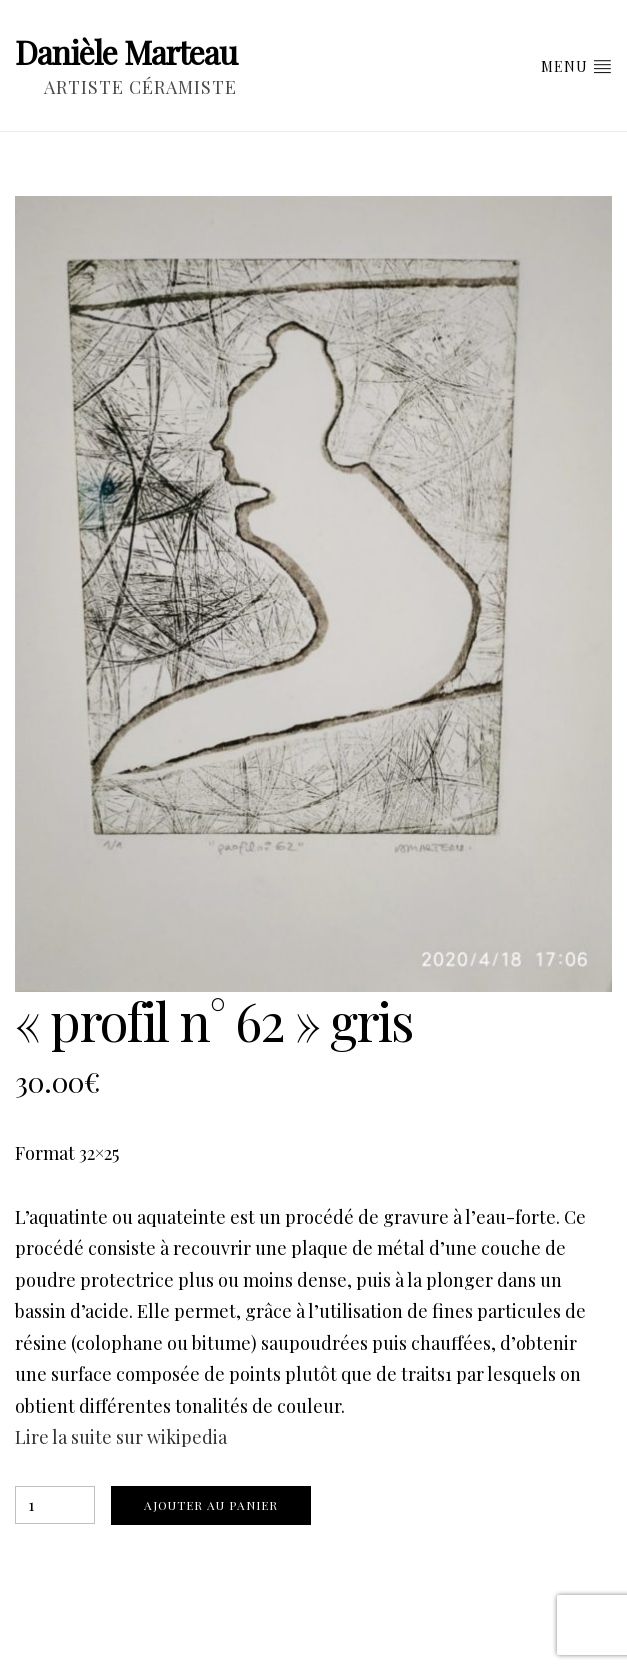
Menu (576, 66)
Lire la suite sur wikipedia (121, 1437)
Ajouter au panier (211, 1505)
